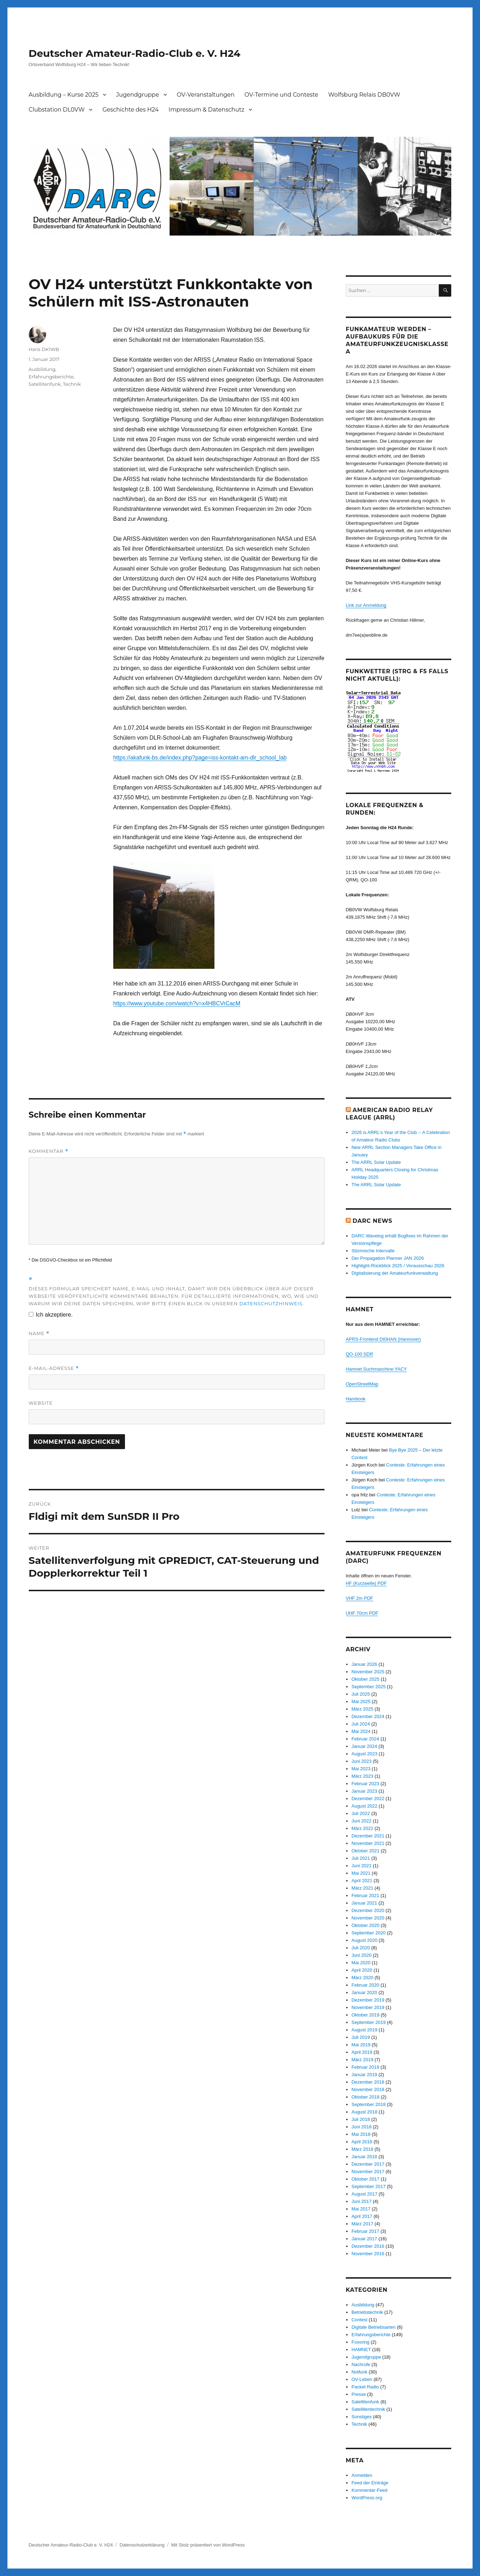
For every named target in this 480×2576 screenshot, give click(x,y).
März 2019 (362, 2059)
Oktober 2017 (365, 2179)
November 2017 (367, 2171)
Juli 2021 (360, 1858)
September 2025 (368, 1686)
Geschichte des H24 (130, 109)
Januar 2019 (364, 2074)
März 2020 (362, 1977)
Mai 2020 (360, 1962)
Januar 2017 (364, 2238)
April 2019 (361, 2052)
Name (39, 1333)
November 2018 (367, 2089)
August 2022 (364, 1806)
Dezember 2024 (367, 1716)
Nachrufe (360, 2364)
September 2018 (368, 2104)
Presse (358, 2394)
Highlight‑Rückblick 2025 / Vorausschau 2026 (397, 1265)
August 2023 (364, 1753)
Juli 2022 (360, 1813)
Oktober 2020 (365, 1925)
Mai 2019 (360, 2044)
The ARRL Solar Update (376, 1162)
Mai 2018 (360, 2134)
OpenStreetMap (362, 1384)
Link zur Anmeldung (366, 605)
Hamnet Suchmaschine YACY (376, 1369)
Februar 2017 (365, 2231)
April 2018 (361, 2141)
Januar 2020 (364, 1992)
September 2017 (368, 2186)
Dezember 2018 (367, 2082)
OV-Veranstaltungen (206, 94)
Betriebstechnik (367, 2312)
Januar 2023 (364, 1791)
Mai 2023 (360, 1768)
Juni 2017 (361, 2201)
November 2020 (367, 1918)
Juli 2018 (360, 2119)
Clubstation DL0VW (57, 109)
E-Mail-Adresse (54, 1368)
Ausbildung (42, 369)
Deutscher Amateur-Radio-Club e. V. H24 (134, 53)
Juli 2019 (360, 2037)
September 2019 (368, 2022)
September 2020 (368, 1932)
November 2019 (367, 2007)
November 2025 (367, 1671)
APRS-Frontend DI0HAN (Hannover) (383, 1339)
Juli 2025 (360, 1694)
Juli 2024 (360, 1724)
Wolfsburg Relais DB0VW (364, 94)
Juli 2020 (360, 1947)
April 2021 (361, 1880)
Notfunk (359, 2372)
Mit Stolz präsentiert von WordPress (208, 2545)
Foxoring (360, 2342)
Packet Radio (365, 2386)
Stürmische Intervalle (372, 1250)
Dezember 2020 (367, 1910)
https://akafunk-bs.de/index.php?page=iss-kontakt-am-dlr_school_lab (200, 758)
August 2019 (364, 2029)
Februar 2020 (365, 1985)
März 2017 (362, 2223)
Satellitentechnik (368, 2409)
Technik (72, 384)
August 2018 (364, 2112)
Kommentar (49, 1151)
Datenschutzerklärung (142, 2545)
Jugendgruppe (137, 94)
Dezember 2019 (367, 2000)
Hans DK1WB (44, 349)
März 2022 (362, 1828)
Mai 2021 (360, 1873)
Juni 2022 (361, 1821)
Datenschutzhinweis (270, 1303)
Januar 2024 (364, 1746)
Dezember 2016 (367, 2246)
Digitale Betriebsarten (373, 2327)
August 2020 (364, 1940)
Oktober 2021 (365, 1850)
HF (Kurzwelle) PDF (366, 1583)
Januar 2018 (364, 2156)
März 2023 (362, 1776)
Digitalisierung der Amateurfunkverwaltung (394, 1273)
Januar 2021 (364, 1903)
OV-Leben (361, 2379)
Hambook (356, 1399)
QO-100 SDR (359, 1354)
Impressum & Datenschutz (206, 109)
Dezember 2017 (367, 2164)
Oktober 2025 (365, 1679)
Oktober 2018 (365, 2097)
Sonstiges (361, 2416)
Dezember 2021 (367, 1835)
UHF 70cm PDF (362, 1613)
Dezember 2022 (367, 1798)
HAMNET (361, 2349)
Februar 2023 (365, 1783)
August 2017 (364, 2194)
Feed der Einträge (369, 2482)
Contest (359, 2319)
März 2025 (362, 1709)
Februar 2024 (365, 1738)
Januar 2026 (364, 1664)
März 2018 (362, 2149)
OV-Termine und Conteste (281, 94)
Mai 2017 (360, 2209)
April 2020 (361, 1970)
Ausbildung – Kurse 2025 (64, 94)
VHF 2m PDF (359, 1598)
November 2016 (367, 2253)
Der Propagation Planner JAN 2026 (387, 1258)
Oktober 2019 (365, 2015)
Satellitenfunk (45, 384)
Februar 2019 (365, 2067)
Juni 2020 (361, 1955)
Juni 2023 (361, 1761)
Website (41, 1403)
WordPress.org (366, 2497)
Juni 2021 (361, 1865)
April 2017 (361, 2216)
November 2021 (367, 1843)
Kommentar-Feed (369, 2490)
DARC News (372, 1220)
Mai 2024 (360, 1731)
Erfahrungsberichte (51, 376)
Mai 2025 (360, 1701)
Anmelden (361, 2475)
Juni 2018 (361, 2126)
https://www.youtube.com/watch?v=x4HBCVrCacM (176, 1003)
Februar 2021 (365, 1895)
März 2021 (362, 1888)
